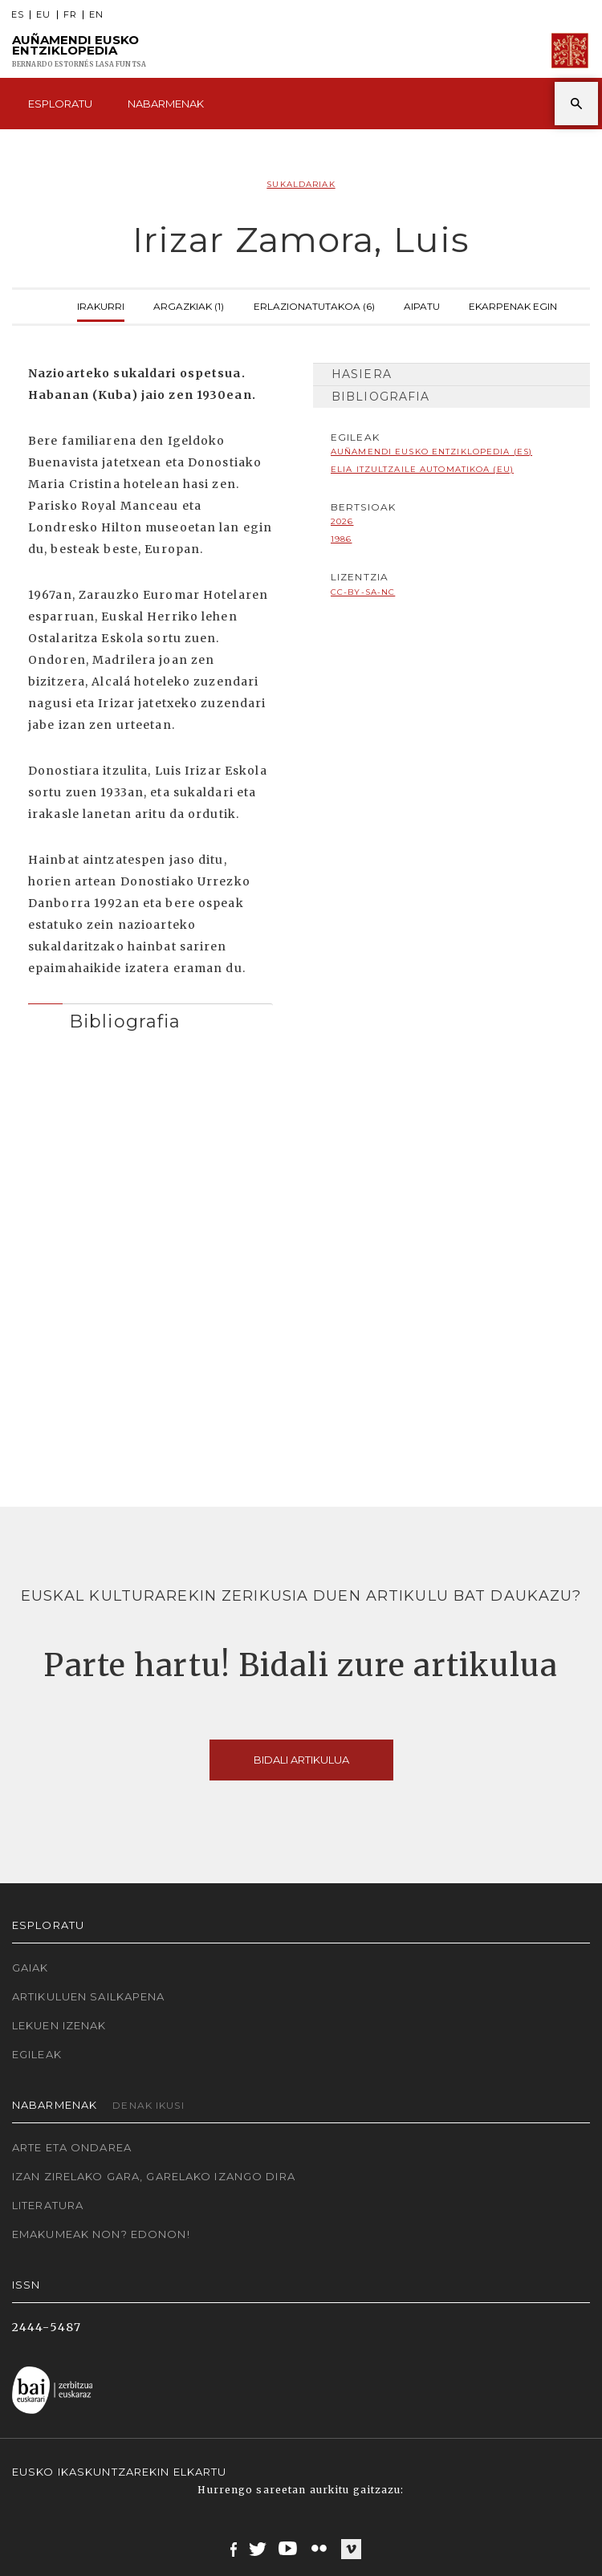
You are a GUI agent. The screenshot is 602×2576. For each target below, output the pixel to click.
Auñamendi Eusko (79, 51)
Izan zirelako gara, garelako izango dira (153, 2176)
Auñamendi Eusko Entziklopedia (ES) (431, 451)
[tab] (150, 1017)
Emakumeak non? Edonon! (101, 2234)
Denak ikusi (148, 2105)
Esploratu (60, 103)
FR (70, 14)
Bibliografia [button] (125, 1021)
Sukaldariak (300, 184)
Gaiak (30, 1967)
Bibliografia (380, 396)
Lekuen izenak (59, 2025)
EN (96, 14)
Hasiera (362, 374)
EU (43, 14)
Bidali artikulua (301, 1759)
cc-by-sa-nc (363, 592)
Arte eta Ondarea (72, 2147)
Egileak (37, 2054)
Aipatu (422, 304)
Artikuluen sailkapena (88, 1996)
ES (17, 14)
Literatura (47, 2205)
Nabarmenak (166, 103)
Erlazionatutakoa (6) (314, 304)
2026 (342, 521)
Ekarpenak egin (513, 304)
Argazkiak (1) (188, 304)
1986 (341, 539)
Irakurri (100, 304)
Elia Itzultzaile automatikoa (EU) (422, 469)
